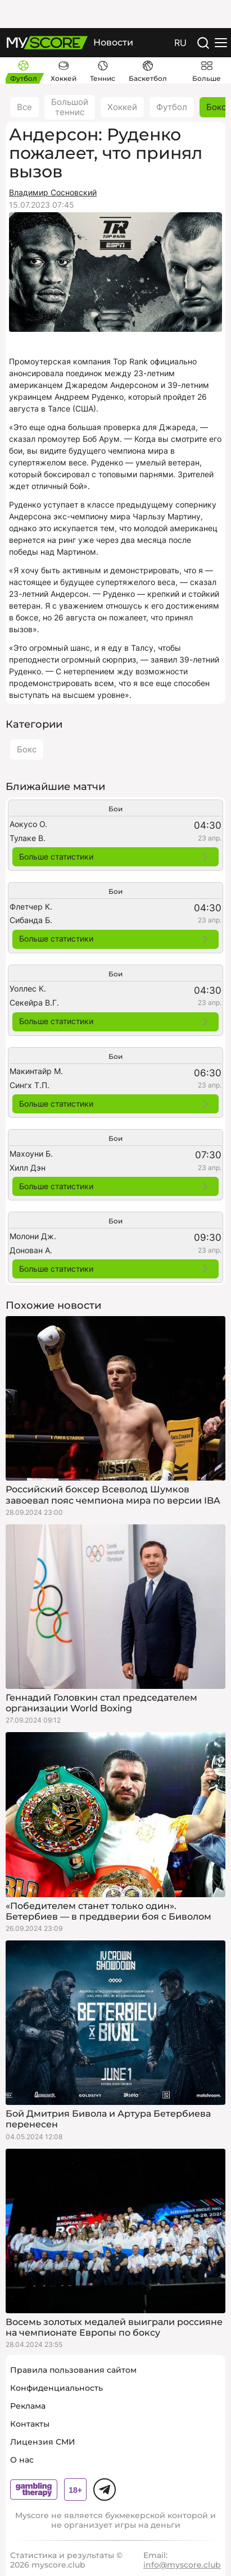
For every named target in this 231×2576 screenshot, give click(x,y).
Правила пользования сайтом (73, 2370)
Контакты (29, 2424)
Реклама (28, 2406)
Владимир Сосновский (53, 192)
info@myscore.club (182, 2565)
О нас (22, 2460)
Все (24, 107)
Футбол (171, 107)
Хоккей (122, 107)
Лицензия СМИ (42, 2442)
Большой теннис (69, 107)
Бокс (27, 749)
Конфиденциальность (56, 2388)
